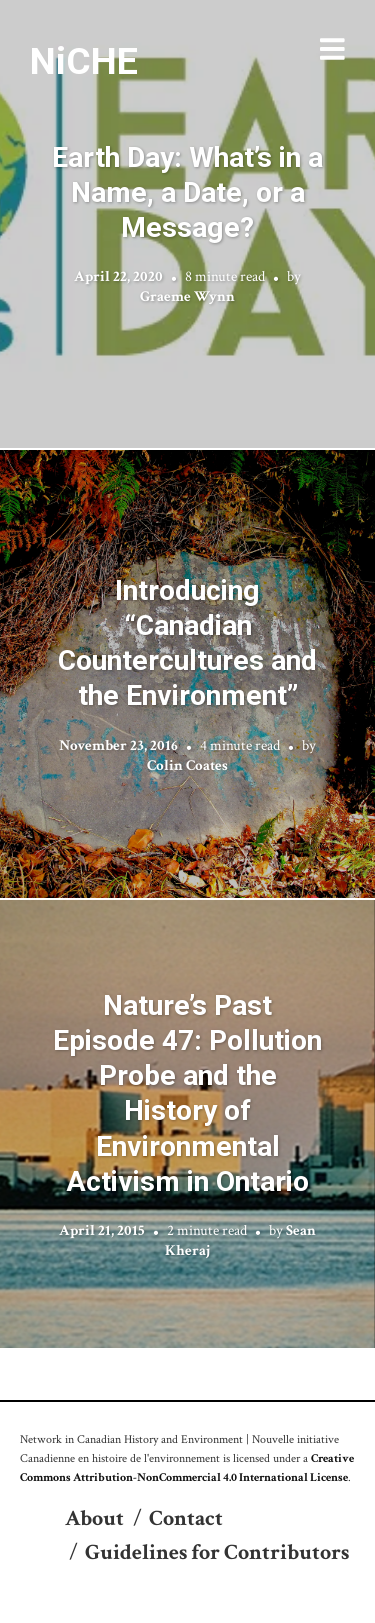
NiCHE (84, 61)
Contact (186, 1518)
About (94, 1518)
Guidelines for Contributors (217, 1552)
